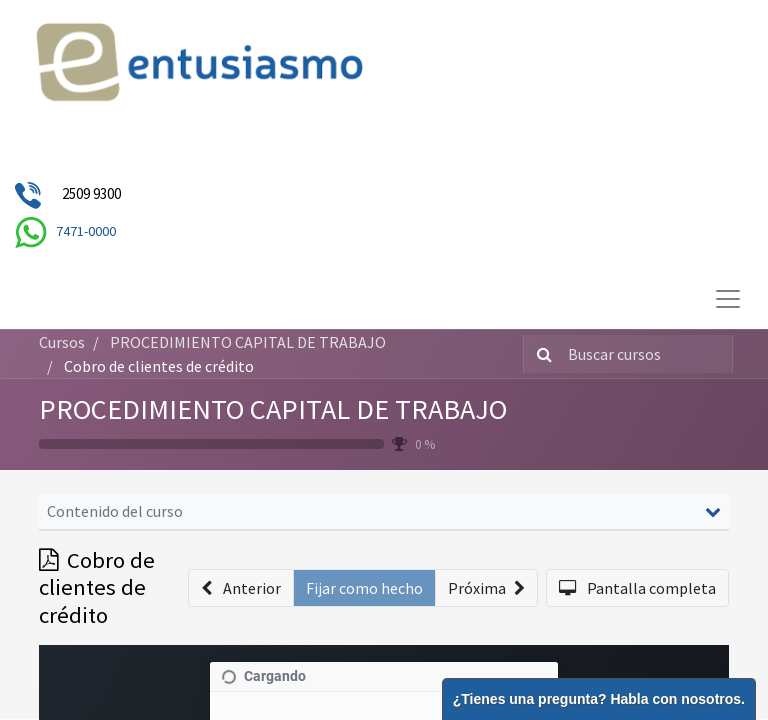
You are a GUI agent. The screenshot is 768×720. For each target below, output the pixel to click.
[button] (241, 588)
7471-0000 (86, 231)
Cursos (62, 342)
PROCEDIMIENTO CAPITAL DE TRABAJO (273, 409)
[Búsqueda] (540, 354)
